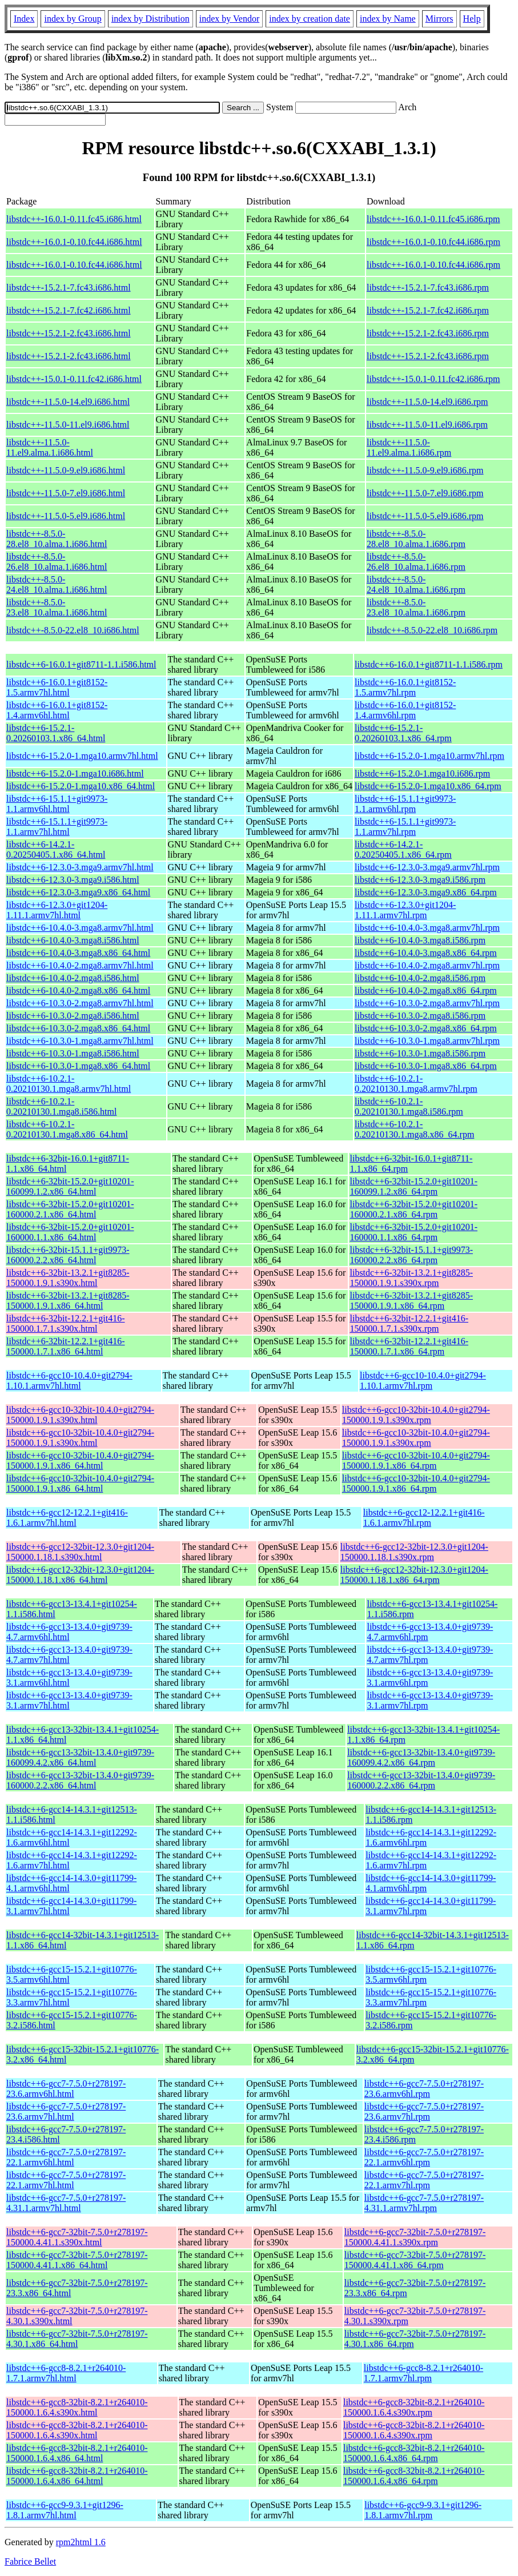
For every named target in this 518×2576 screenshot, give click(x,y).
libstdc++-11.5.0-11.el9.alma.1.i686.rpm (409, 447)
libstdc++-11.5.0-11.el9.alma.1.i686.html (49, 447)
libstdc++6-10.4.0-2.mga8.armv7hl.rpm (427, 965)
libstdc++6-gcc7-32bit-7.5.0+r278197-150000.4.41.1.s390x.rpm (414, 2237)
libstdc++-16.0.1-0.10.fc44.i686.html (74, 242)
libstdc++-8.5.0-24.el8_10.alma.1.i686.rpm (416, 584)
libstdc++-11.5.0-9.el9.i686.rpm (425, 470)
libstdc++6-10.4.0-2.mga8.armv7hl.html (80, 965)
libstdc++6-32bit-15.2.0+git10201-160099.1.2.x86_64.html (70, 1186)
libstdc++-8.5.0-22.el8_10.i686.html (72, 630)
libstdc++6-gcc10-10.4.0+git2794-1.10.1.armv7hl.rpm (423, 1381)
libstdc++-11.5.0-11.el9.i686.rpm (427, 424)
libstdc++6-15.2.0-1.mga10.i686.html (75, 773)
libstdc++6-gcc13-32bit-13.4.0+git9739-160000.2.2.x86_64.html (80, 1780)
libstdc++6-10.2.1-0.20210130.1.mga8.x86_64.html (67, 1129)
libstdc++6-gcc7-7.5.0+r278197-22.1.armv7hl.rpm (424, 2180)
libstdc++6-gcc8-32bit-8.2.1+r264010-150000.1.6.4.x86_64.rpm (413, 2453)
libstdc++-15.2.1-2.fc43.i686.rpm (428, 333)
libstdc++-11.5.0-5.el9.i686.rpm (425, 516)
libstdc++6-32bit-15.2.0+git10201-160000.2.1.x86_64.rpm (413, 1209)
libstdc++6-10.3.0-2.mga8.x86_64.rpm (426, 1028)
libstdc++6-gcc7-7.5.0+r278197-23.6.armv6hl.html (66, 2089)
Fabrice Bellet (30, 2561)
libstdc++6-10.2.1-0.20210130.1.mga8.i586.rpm (409, 1106)
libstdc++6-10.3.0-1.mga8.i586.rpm (420, 1053)
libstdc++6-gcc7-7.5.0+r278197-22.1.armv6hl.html (66, 2157)
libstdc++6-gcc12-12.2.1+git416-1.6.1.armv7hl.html (67, 1518)
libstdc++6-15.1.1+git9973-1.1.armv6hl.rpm (405, 804)
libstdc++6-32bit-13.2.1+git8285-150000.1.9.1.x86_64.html (68, 1301)
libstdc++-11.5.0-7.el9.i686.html (65, 493)
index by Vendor (229, 18)
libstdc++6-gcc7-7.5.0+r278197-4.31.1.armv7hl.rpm (424, 2203)
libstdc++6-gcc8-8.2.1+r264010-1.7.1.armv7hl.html (66, 2373)
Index (24, 18)
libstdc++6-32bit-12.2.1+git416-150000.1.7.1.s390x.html (65, 1323)
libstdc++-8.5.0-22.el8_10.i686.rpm (432, 630)
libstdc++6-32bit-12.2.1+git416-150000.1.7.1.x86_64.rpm (409, 1346)
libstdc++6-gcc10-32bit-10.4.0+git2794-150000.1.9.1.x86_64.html (80, 1460)
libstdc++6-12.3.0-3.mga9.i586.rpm (420, 880)
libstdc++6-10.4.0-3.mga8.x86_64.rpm (426, 953)
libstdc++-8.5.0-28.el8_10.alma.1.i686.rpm (416, 539)
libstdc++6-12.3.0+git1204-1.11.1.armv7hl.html (56, 910)
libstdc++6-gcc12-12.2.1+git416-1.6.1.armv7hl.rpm (424, 1518)
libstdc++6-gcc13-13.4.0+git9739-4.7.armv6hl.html (69, 1632)
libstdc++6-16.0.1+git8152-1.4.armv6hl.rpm (405, 710)
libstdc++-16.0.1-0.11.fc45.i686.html (74, 219)
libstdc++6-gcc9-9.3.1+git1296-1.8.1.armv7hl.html (64, 2510)
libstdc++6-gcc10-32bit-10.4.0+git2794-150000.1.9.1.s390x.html (80, 1415)
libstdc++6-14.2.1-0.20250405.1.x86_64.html (55, 849)
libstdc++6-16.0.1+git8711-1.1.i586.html (81, 664)
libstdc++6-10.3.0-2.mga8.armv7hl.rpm (427, 1003)
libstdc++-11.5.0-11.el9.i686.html (68, 424)
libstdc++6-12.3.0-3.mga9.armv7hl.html (80, 867)
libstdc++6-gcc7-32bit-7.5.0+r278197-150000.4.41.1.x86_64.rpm (414, 2260)
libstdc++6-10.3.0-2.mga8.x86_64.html (78, 1028)
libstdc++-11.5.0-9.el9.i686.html (65, 470)
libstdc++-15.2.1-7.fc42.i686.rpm (428, 310)
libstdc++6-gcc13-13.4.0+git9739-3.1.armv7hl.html (69, 1700)
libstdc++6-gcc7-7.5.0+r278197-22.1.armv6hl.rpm (424, 2157)
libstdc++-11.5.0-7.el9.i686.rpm (425, 493)
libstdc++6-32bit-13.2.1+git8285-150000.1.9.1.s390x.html (68, 1278)
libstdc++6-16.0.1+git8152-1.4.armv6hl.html (56, 710)
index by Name (388, 18)
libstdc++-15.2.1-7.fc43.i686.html (68, 287)
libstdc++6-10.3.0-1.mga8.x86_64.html (78, 1066)
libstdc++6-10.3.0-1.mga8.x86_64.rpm (426, 1066)
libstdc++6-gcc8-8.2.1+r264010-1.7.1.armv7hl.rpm (423, 2373)
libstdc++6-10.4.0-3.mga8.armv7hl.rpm (427, 928)
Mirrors (439, 18)
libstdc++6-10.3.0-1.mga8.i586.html (72, 1053)
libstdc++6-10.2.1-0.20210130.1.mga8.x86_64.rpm (414, 1129)
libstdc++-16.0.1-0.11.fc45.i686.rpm (433, 219)
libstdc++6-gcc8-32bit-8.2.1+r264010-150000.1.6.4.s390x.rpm (413, 2407)
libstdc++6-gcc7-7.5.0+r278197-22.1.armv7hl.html (66, 2180)
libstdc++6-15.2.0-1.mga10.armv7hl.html (82, 756)
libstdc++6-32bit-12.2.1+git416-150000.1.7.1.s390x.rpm (409, 1323)
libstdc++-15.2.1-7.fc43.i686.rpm (428, 287)
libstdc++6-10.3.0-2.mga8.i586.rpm (420, 1015)
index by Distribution (150, 18)
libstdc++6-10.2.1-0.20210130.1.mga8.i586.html (61, 1106)
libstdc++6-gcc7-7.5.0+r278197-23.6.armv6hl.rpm (424, 2089)
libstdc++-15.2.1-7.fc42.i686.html (68, 310)
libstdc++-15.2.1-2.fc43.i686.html (68, 333)
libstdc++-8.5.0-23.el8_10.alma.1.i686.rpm (416, 607)
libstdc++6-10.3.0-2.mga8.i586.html (72, 1015)
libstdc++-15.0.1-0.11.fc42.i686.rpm (433, 379)
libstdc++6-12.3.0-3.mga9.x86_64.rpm (426, 892)
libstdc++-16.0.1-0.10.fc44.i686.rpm (433, 242)
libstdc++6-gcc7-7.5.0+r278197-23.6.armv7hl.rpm (424, 2111)
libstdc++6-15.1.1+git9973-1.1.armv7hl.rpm (405, 827)
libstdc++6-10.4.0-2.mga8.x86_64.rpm (426, 990)
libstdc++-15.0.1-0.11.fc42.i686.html (74, 379)
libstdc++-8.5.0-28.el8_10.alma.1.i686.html (56, 539)
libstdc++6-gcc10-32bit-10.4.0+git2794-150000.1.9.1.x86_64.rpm (416, 1460)
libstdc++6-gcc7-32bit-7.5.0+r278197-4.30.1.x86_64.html (76, 2339)
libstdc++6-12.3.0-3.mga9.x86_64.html (78, 892)
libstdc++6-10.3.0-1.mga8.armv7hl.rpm (427, 1041)
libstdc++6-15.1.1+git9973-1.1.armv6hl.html (56, 804)
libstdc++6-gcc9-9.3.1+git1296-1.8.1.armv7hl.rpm (422, 2510)
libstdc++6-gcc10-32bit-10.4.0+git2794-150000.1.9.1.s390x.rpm (416, 1415)
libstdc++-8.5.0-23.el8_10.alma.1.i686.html (56, 607)
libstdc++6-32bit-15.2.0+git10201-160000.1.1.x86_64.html (70, 1232)
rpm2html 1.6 (81, 2542)
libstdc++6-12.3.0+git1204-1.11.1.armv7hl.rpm (405, 910)
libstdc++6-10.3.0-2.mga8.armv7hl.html (80, 1003)
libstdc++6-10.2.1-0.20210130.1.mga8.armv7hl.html (68, 1084)
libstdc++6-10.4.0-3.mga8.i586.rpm (420, 940)
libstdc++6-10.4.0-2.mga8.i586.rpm (420, 978)
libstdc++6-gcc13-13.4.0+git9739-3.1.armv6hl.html (69, 1677)
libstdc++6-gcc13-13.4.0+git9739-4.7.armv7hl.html (69, 1655)
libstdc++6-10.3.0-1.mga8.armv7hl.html (80, 1041)
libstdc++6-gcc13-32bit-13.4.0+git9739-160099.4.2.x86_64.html (80, 1757)
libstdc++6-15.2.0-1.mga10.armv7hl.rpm (429, 756)
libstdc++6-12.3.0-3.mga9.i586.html (72, 880)
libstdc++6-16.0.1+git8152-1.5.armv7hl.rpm (405, 687)
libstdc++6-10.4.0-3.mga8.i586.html (72, 940)
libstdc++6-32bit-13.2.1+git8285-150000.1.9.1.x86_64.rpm (411, 1301)
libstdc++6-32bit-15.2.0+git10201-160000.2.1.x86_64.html (70, 1209)
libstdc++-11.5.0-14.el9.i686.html (68, 402)
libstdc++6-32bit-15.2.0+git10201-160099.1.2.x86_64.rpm (413, 1186)
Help (472, 18)
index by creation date (309, 18)
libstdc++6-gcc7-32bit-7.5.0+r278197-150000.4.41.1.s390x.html (76, 2237)
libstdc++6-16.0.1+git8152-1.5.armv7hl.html (56, 687)
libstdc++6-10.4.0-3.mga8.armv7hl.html (80, 928)
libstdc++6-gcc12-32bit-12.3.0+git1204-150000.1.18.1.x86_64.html (80, 1575)
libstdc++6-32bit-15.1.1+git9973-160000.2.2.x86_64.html (68, 1255)
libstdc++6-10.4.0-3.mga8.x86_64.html (78, 953)
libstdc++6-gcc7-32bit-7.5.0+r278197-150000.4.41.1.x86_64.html (76, 2260)
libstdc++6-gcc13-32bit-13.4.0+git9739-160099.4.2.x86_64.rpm (421, 1757)
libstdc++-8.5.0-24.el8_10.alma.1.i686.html (56, 584)
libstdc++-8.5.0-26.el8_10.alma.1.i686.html (56, 562)
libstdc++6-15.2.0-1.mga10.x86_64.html (80, 786)
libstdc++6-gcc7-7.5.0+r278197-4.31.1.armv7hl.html (66, 2203)
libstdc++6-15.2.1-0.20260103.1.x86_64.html (55, 733)
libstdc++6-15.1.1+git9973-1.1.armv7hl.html (56, 827)
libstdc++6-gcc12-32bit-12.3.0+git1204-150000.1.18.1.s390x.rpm (414, 1552)
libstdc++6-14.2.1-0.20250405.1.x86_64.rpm (403, 849)
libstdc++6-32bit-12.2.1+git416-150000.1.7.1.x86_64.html (65, 1346)
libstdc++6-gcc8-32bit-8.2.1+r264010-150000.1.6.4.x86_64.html (76, 2453)
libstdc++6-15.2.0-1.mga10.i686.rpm (422, 773)
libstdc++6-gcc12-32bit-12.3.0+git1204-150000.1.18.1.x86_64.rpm (414, 1575)
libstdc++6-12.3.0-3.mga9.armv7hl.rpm (427, 867)
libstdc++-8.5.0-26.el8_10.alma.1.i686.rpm (416, 562)
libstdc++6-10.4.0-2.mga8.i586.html (72, 978)
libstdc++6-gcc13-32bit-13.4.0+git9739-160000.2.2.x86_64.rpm (421, 1780)
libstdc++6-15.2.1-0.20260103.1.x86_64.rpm (403, 733)
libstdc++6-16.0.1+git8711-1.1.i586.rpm (429, 664)
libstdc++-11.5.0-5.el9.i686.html (65, 516)
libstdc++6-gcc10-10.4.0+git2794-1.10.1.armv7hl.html (69, 1381)
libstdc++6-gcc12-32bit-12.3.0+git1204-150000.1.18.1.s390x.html (80, 1552)
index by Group (72, 18)
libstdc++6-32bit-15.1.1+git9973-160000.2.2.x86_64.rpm (411, 1255)
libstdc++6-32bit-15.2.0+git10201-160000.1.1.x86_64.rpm (413, 1232)
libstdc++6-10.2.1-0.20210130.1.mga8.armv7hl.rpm (416, 1084)
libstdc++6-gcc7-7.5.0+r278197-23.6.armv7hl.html (66, 2111)
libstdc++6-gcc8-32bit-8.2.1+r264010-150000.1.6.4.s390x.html (76, 2407)
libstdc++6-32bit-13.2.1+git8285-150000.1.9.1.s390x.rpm (411, 1278)
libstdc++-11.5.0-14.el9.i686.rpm (427, 402)
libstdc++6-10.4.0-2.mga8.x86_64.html (78, 990)
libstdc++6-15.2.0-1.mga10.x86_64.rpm (428, 786)
